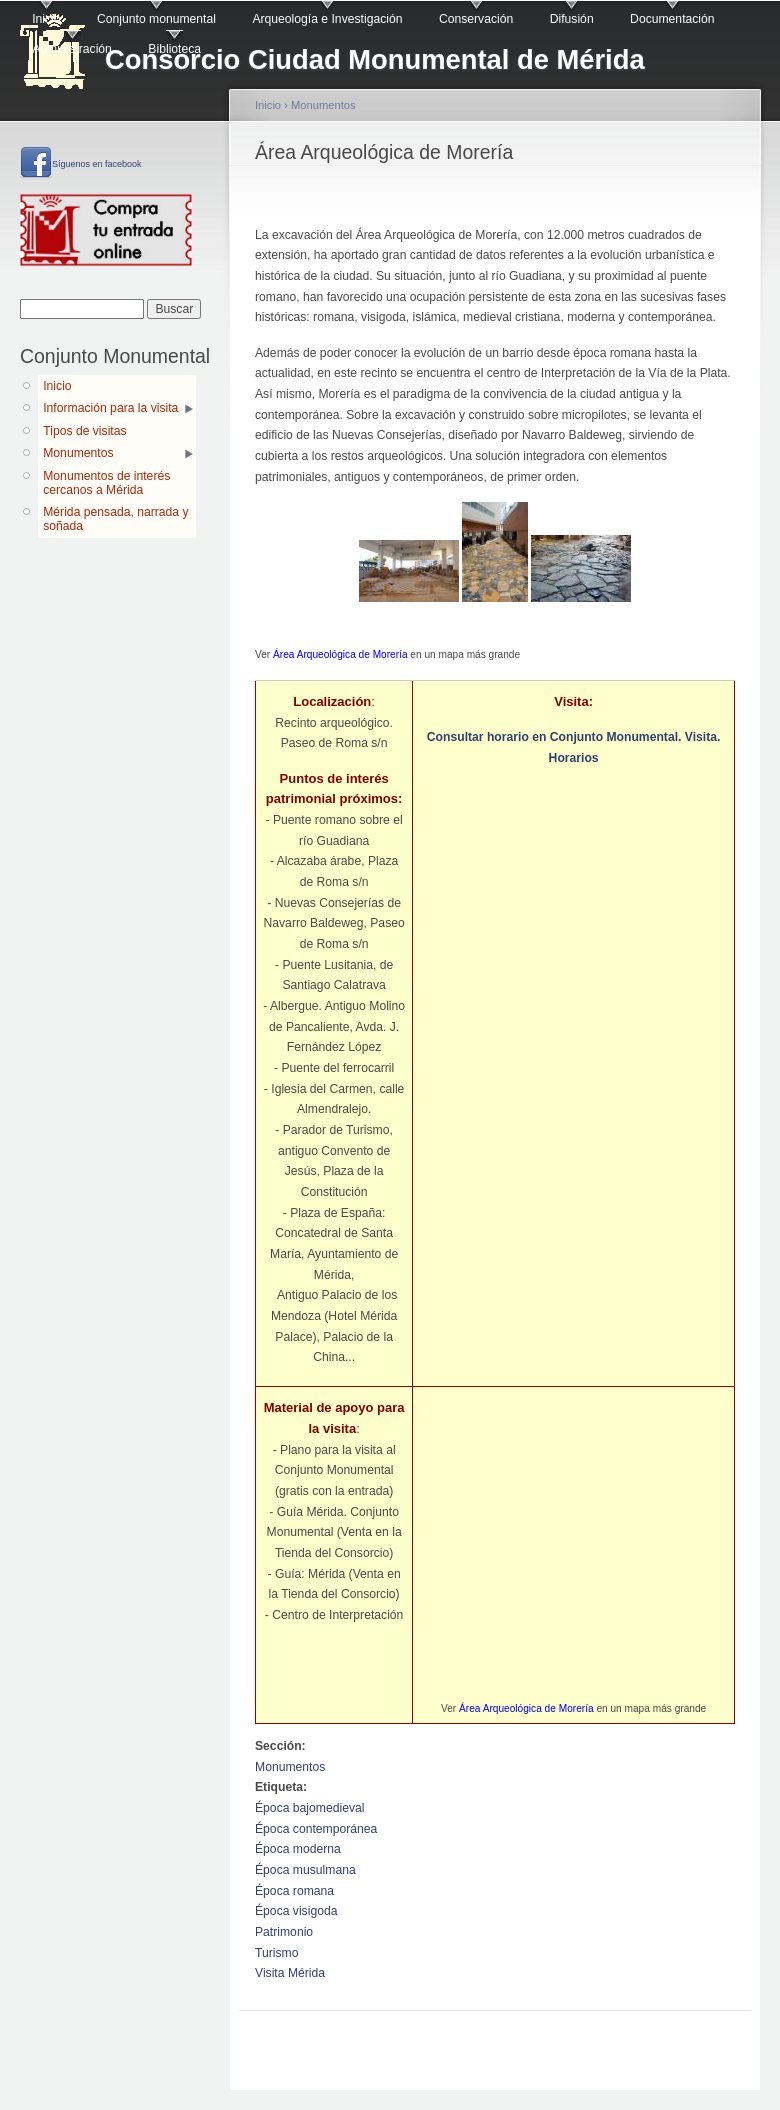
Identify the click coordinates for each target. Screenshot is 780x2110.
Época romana (294, 1891)
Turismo (276, 1953)
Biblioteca (174, 49)
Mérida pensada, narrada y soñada (115, 519)
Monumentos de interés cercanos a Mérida (106, 483)
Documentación (672, 19)
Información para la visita (110, 408)
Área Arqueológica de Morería (340, 654)
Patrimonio (284, 1932)
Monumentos (78, 453)
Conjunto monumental (156, 19)
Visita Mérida (290, 1973)
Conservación (476, 19)
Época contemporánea (316, 1829)
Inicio (46, 19)
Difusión (572, 19)
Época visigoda (296, 1911)
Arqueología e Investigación (327, 19)
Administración (72, 49)
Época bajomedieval (309, 1808)
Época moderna (298, 1849)
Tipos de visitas (84, 431)
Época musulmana (305, 1870)
